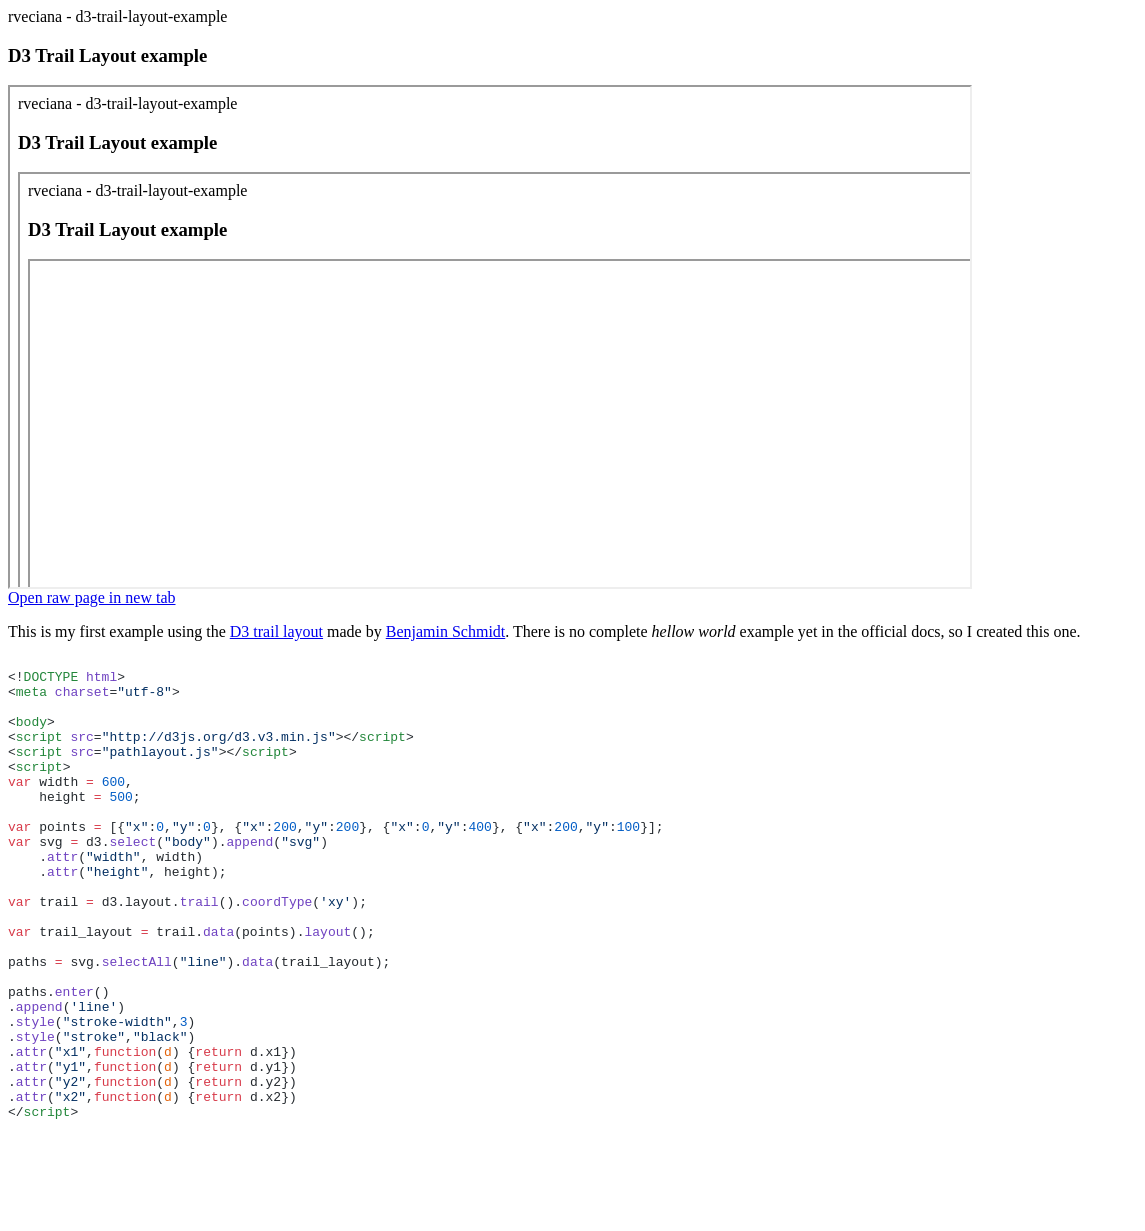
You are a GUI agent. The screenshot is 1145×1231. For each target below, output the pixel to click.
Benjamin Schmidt (446, 631)
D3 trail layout (276, 631)
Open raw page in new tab (92, 597)
